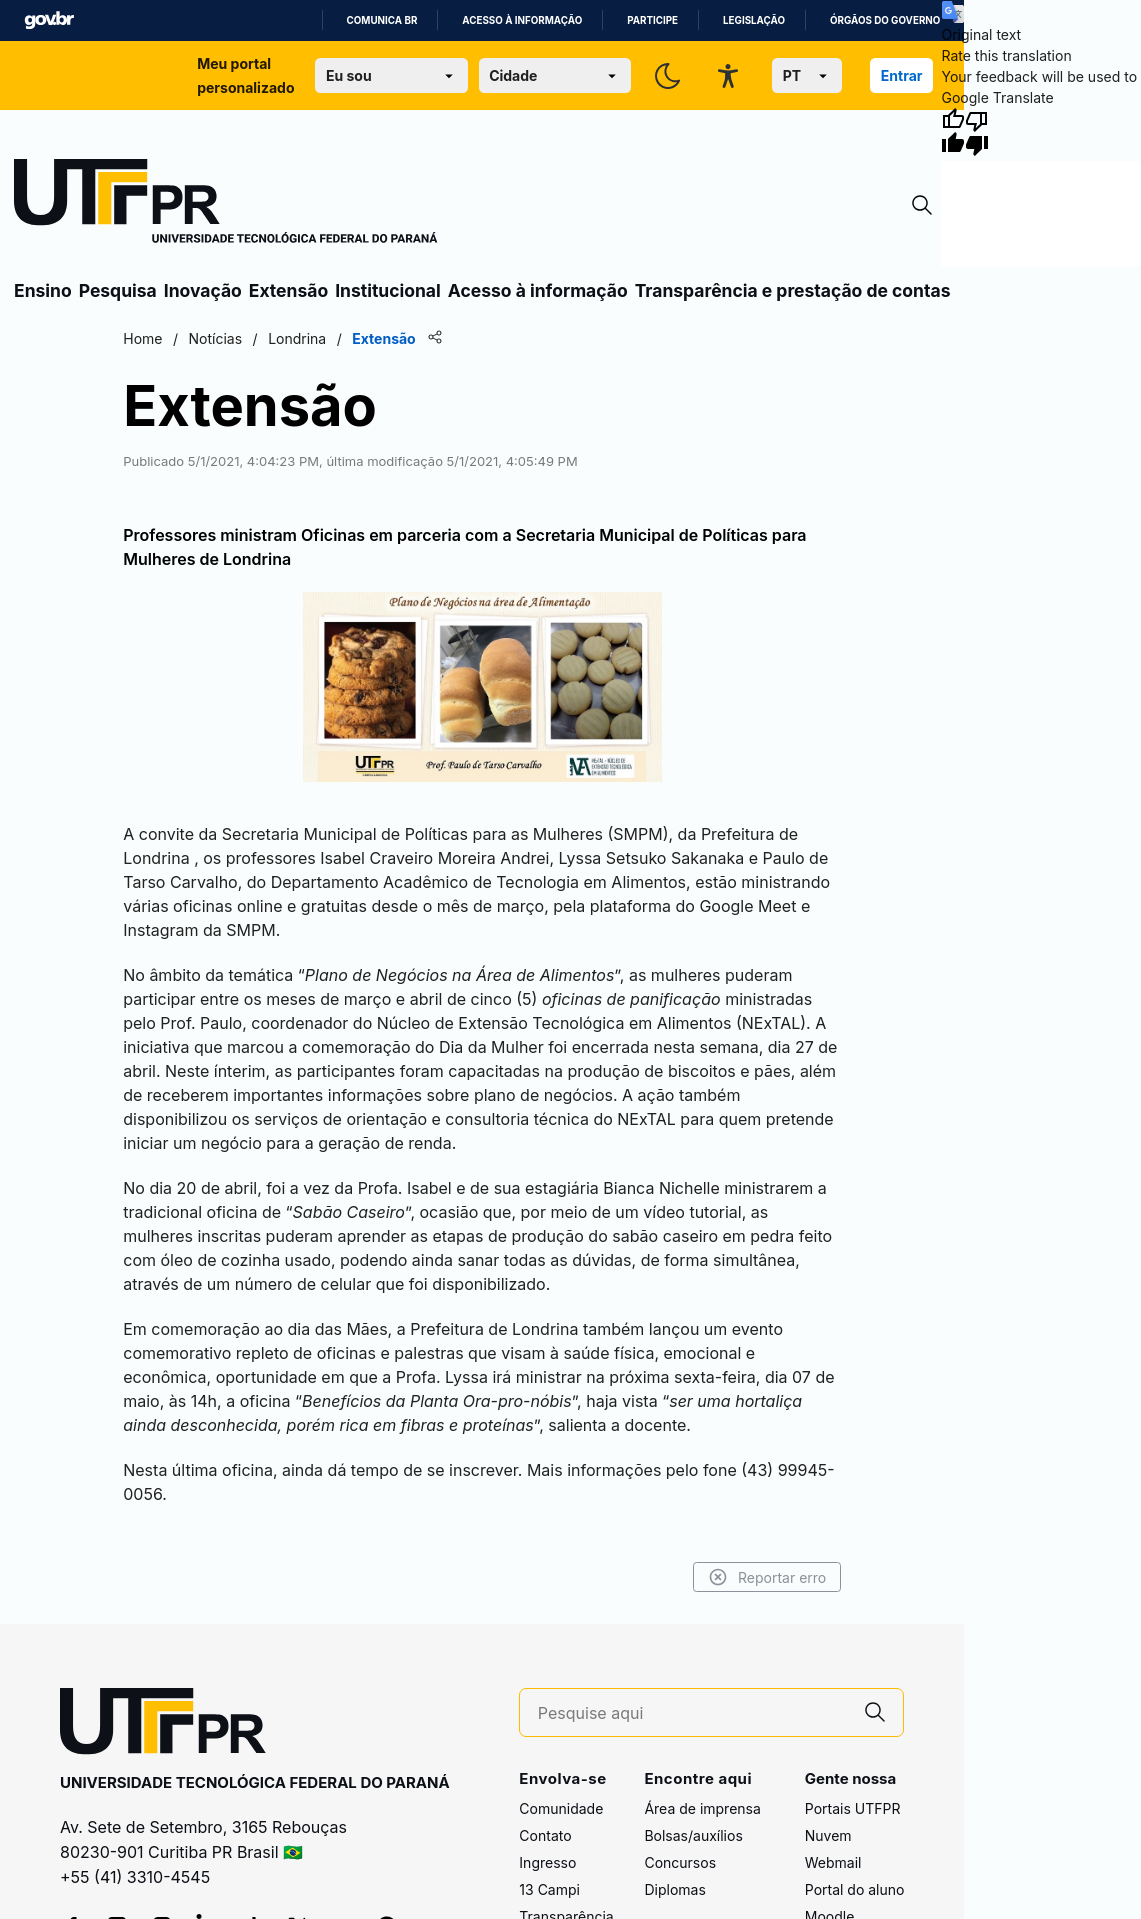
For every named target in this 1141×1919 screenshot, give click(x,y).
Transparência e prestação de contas (793, 290)
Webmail (833, 1862)
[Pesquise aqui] (693, 1713)
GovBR (49, 20)
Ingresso (547, 1862)
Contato (545, 1835)
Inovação (203, 290)
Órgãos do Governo (885, 20)
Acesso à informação (522, 20)
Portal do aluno (855, 1889)
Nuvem (828, 1835)
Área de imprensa (702, 1808)
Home (142, 338)
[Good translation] (953, 132)
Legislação (754, 20)
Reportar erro (767, 1577)
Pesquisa (118, 290)
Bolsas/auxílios (693, 1835)
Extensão (288, 290)
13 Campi (549, 1889)
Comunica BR (382, 20)
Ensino (43, 290)
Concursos (680, 1862)
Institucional (388, 290)
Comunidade (561, 1808)
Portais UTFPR (853, 1808)
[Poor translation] (977, 132)
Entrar (902, 75)
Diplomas (674, 1889)
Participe (652, 20)
